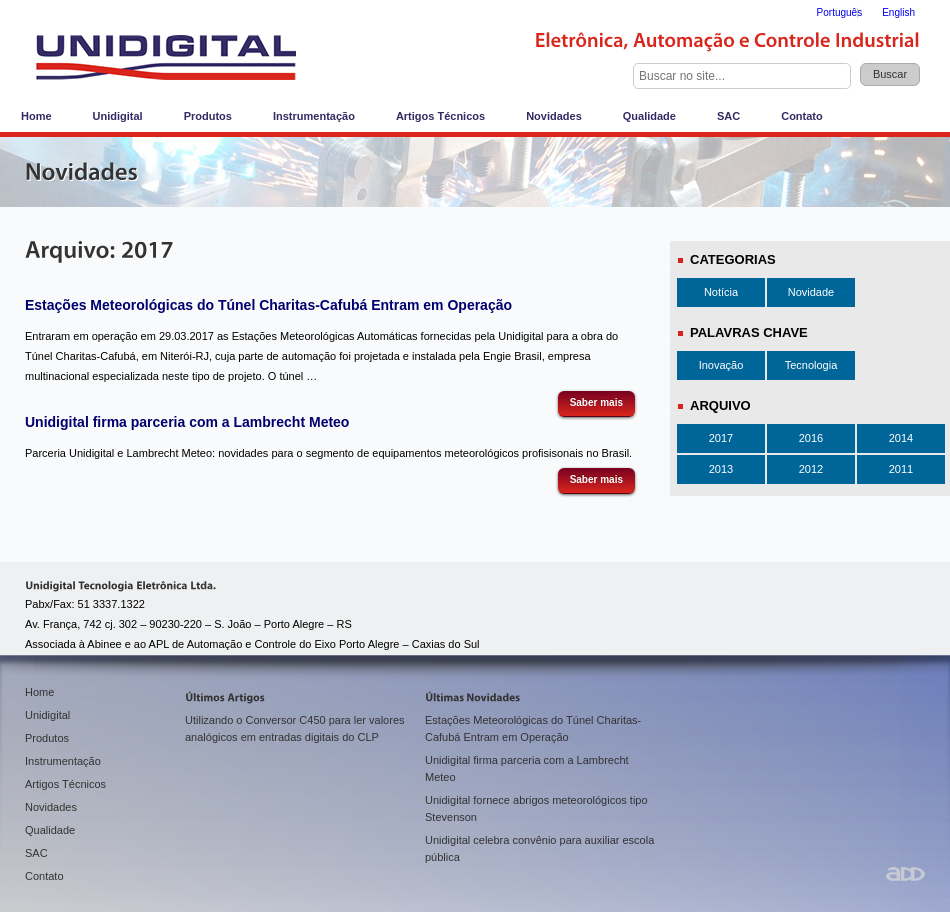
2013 (721, 469)
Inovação (721, 365)
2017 (721, 438)
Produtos (208, 116)
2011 (901, 469)
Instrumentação (314, 116)
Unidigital (118, 116)
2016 (811, 438)
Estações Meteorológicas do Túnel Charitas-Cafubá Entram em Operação (268, 305)
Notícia (721, 292)
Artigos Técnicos (440, 116)
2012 (811, 469)
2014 (901, 438)
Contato (802, 116)
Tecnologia (811, 365)
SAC (728, 116)
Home (36, 116)
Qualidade (649, 116)
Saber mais (596, 402)
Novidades (554, 116)
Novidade (811, 292)
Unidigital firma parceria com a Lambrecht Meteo (187, 422)
